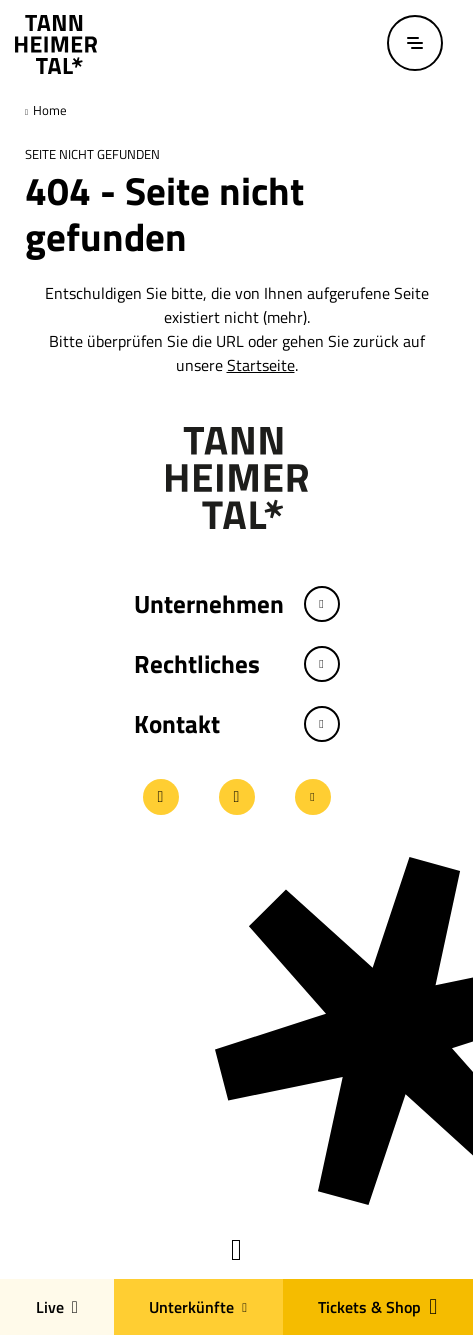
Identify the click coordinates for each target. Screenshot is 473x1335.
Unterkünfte (198, 1307)
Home (48, 110)
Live (57, 1307)
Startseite (261, 365)
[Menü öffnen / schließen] (415, 43)
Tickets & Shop (377, 1307)
